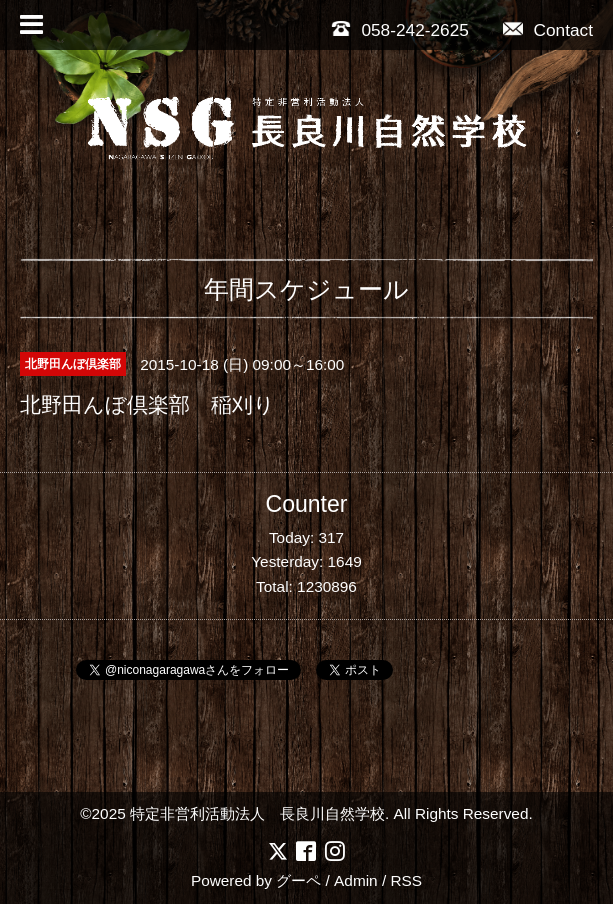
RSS (406, 880)
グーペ (298, 880)
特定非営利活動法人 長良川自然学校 (257, 813)
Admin (356, 880)
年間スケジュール (306, 289)
